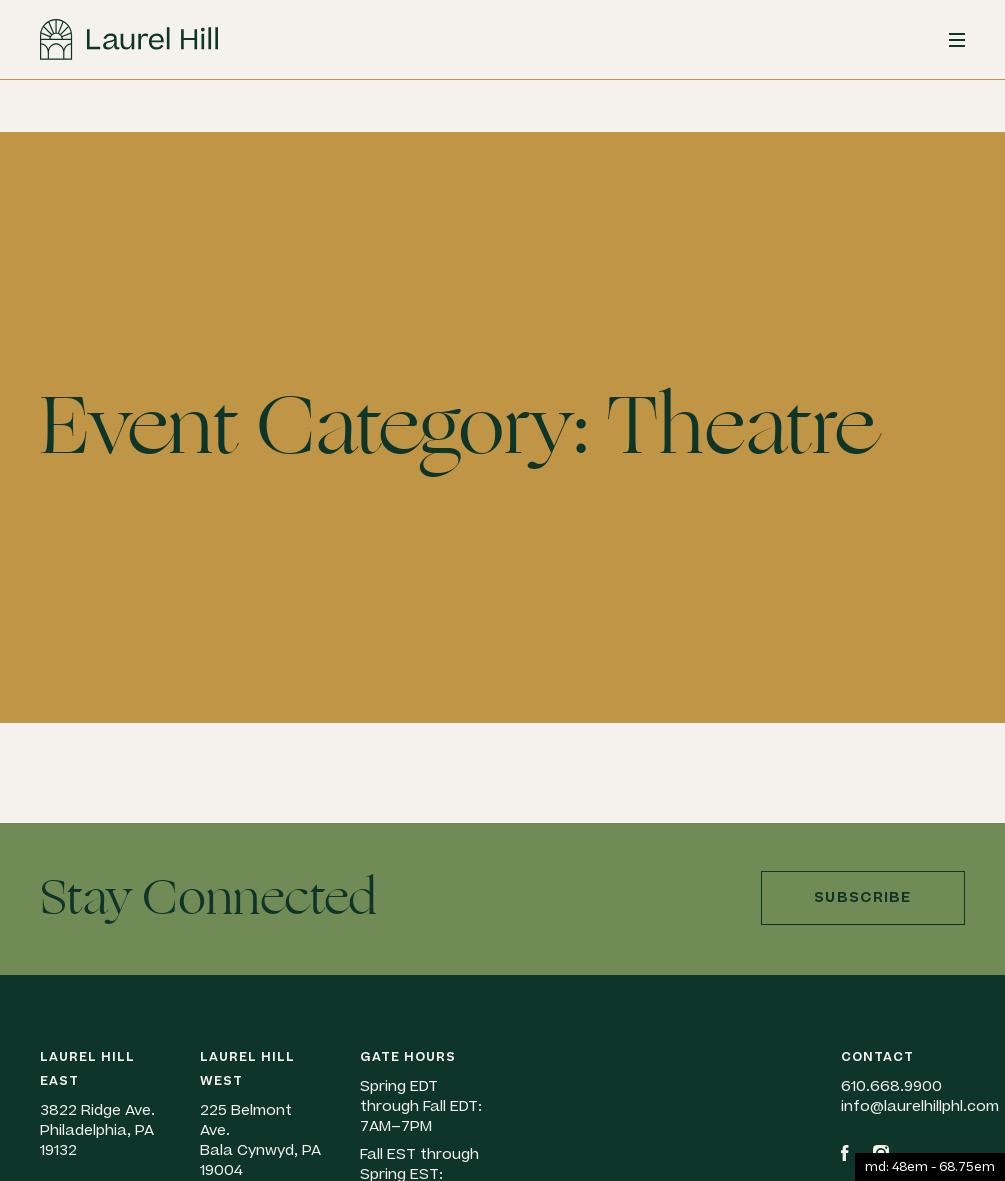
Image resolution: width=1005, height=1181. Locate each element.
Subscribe (863, 897)
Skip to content (0, 132)
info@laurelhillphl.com (920, 1106)
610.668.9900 (891, 1086)
